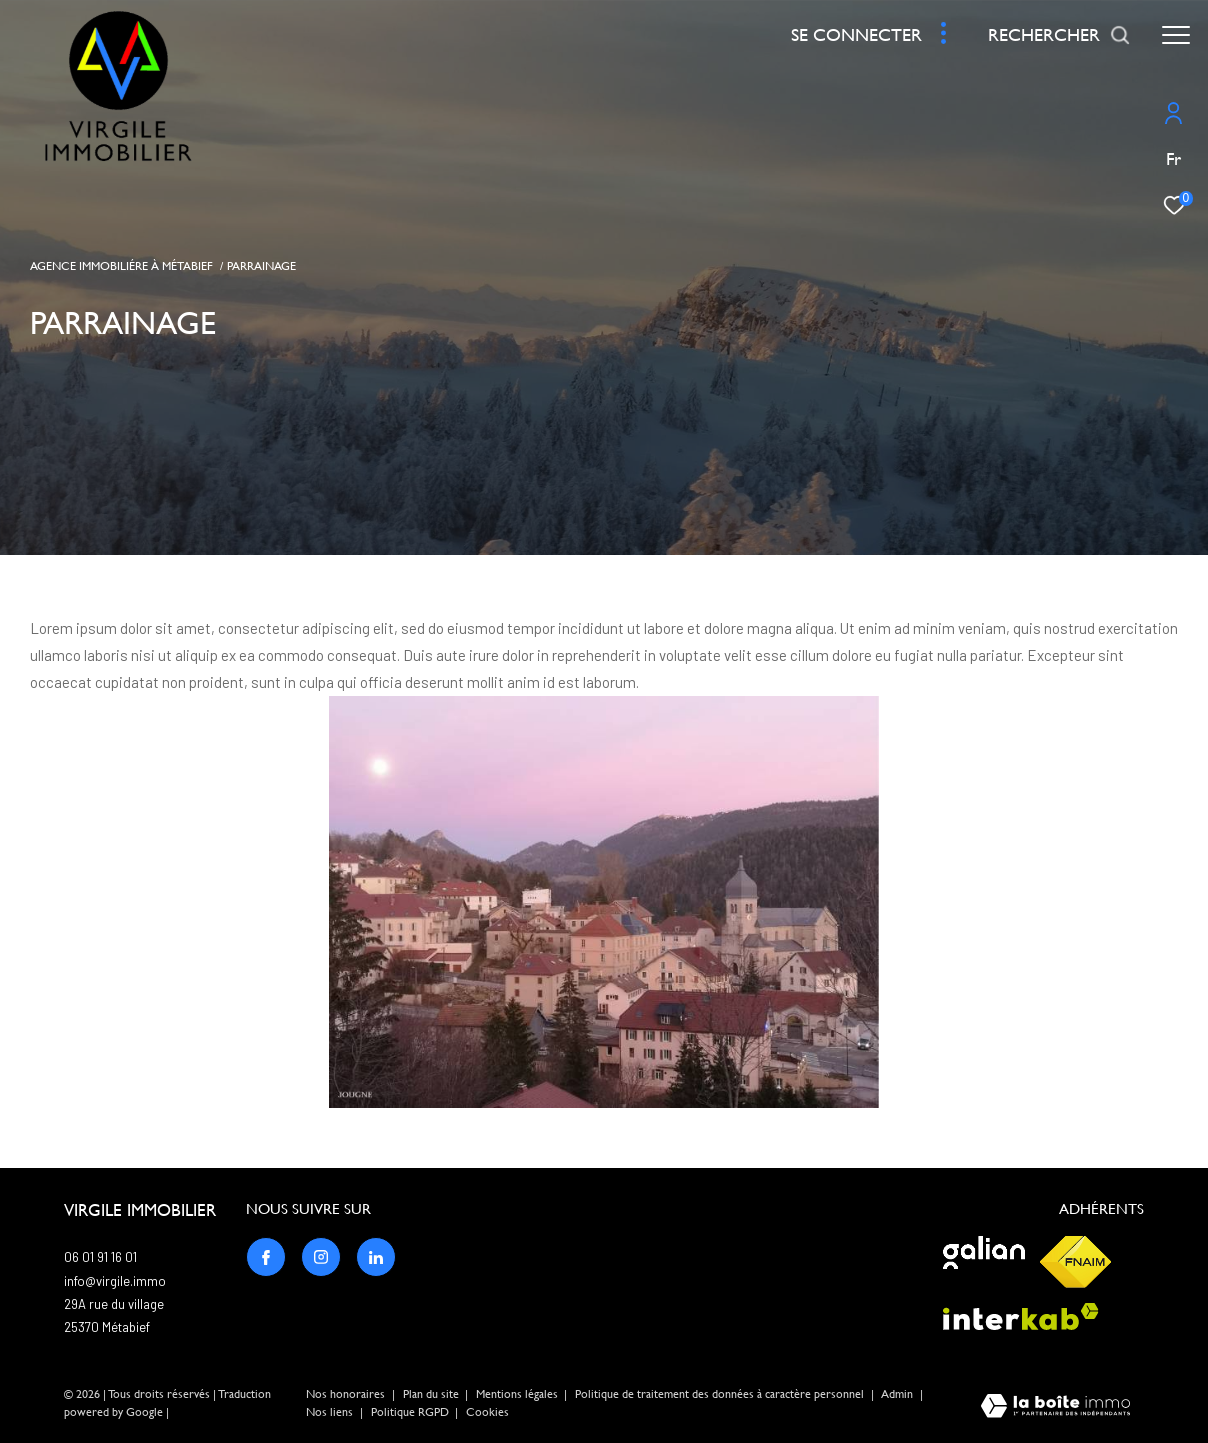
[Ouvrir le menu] (1176, 35)
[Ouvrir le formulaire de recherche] (1059, 35)
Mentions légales (518, 1394)
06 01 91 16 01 (100, 1257)
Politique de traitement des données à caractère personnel (721, 1394)
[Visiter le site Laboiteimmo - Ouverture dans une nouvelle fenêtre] (1055, 1407)
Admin (898, 1394)
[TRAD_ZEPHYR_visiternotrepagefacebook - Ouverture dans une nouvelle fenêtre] (266, 1257)
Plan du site (432, 1394)
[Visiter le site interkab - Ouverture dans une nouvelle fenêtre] (1021, 1316)
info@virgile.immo (115, 1281)
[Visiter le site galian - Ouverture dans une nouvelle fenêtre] (984, 1252)
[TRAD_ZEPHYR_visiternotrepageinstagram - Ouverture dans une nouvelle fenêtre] (321, 1257)
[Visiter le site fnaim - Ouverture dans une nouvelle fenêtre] (1075, 1262)
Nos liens (331, 1412)
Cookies (487, 1412)
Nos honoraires (345, 1394)
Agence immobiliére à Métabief (121, 265)
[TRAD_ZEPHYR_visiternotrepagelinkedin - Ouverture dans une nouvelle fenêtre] (376, 1257)
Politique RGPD (410, 1412)
